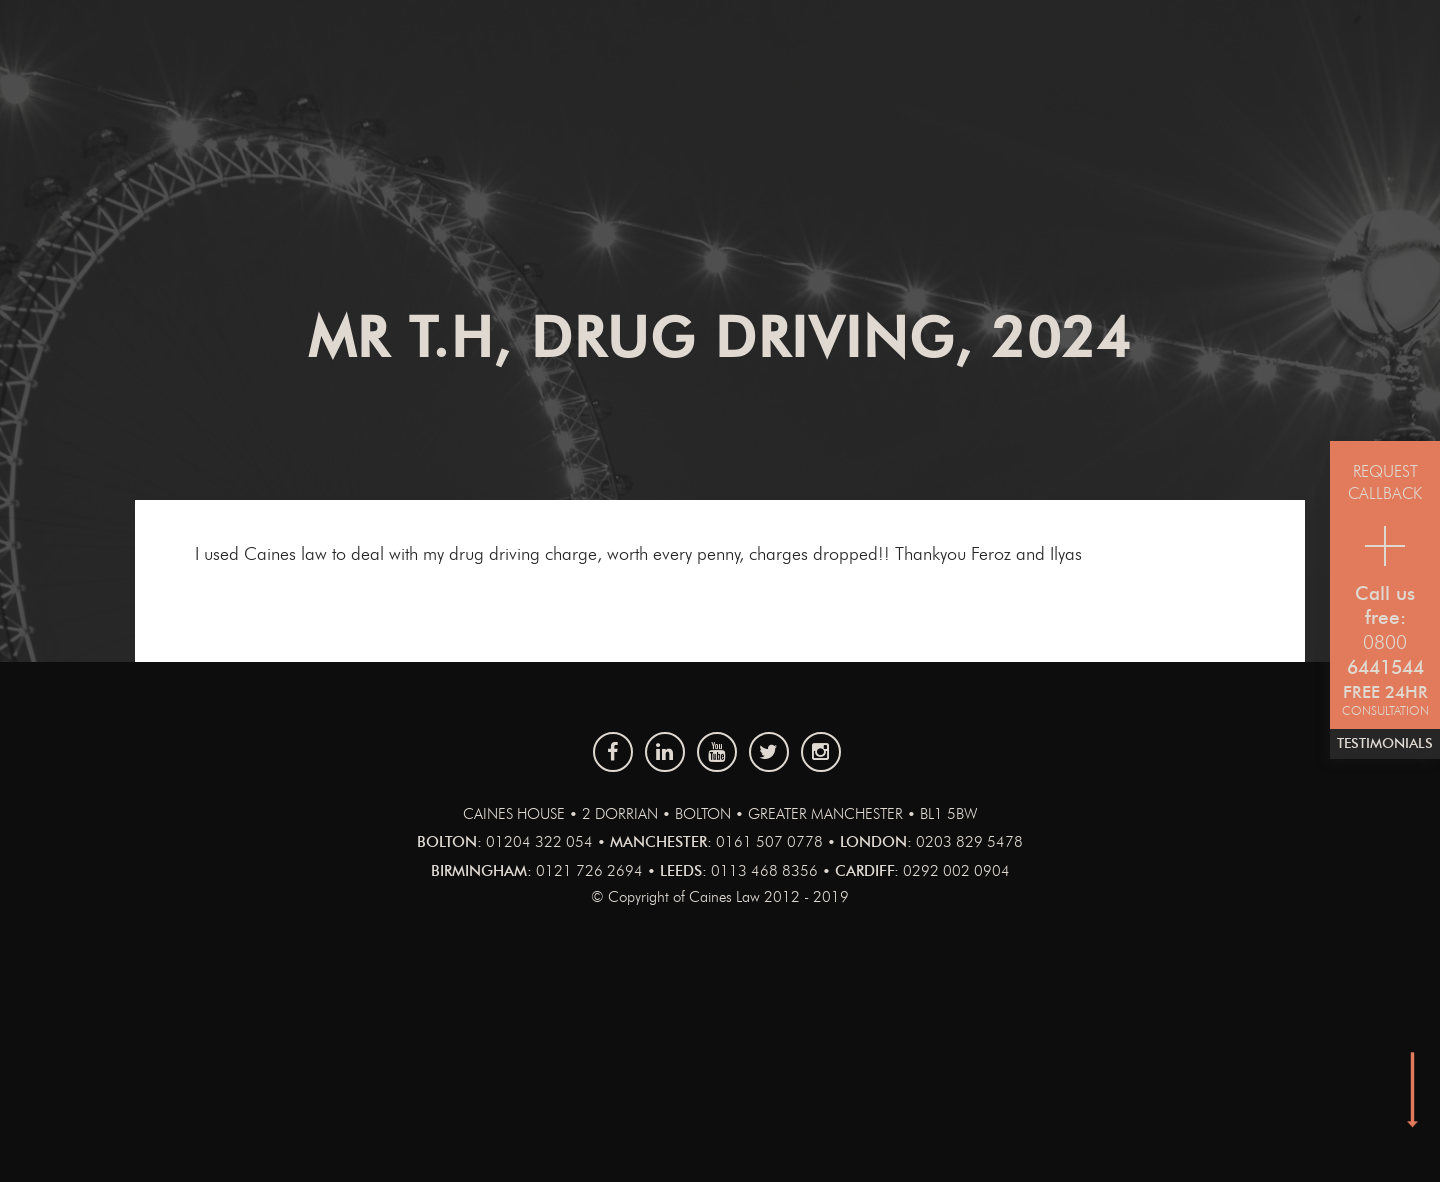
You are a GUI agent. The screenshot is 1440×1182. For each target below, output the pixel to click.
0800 (1385, 643)
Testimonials (1385, 744)
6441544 (1385, 668)
